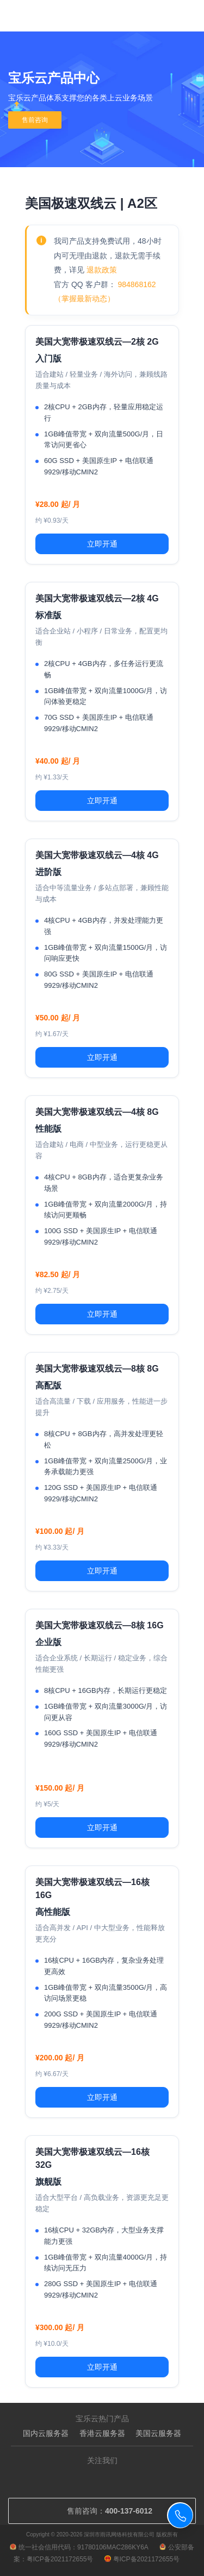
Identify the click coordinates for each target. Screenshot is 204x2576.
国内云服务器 (46, 2433)
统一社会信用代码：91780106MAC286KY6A (79, 2547)
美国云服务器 (158, 2433)
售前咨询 (35, 120)
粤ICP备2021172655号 (142, 2559)
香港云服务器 (102, 2433)
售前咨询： (102, 2510)
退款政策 (101, 269)
